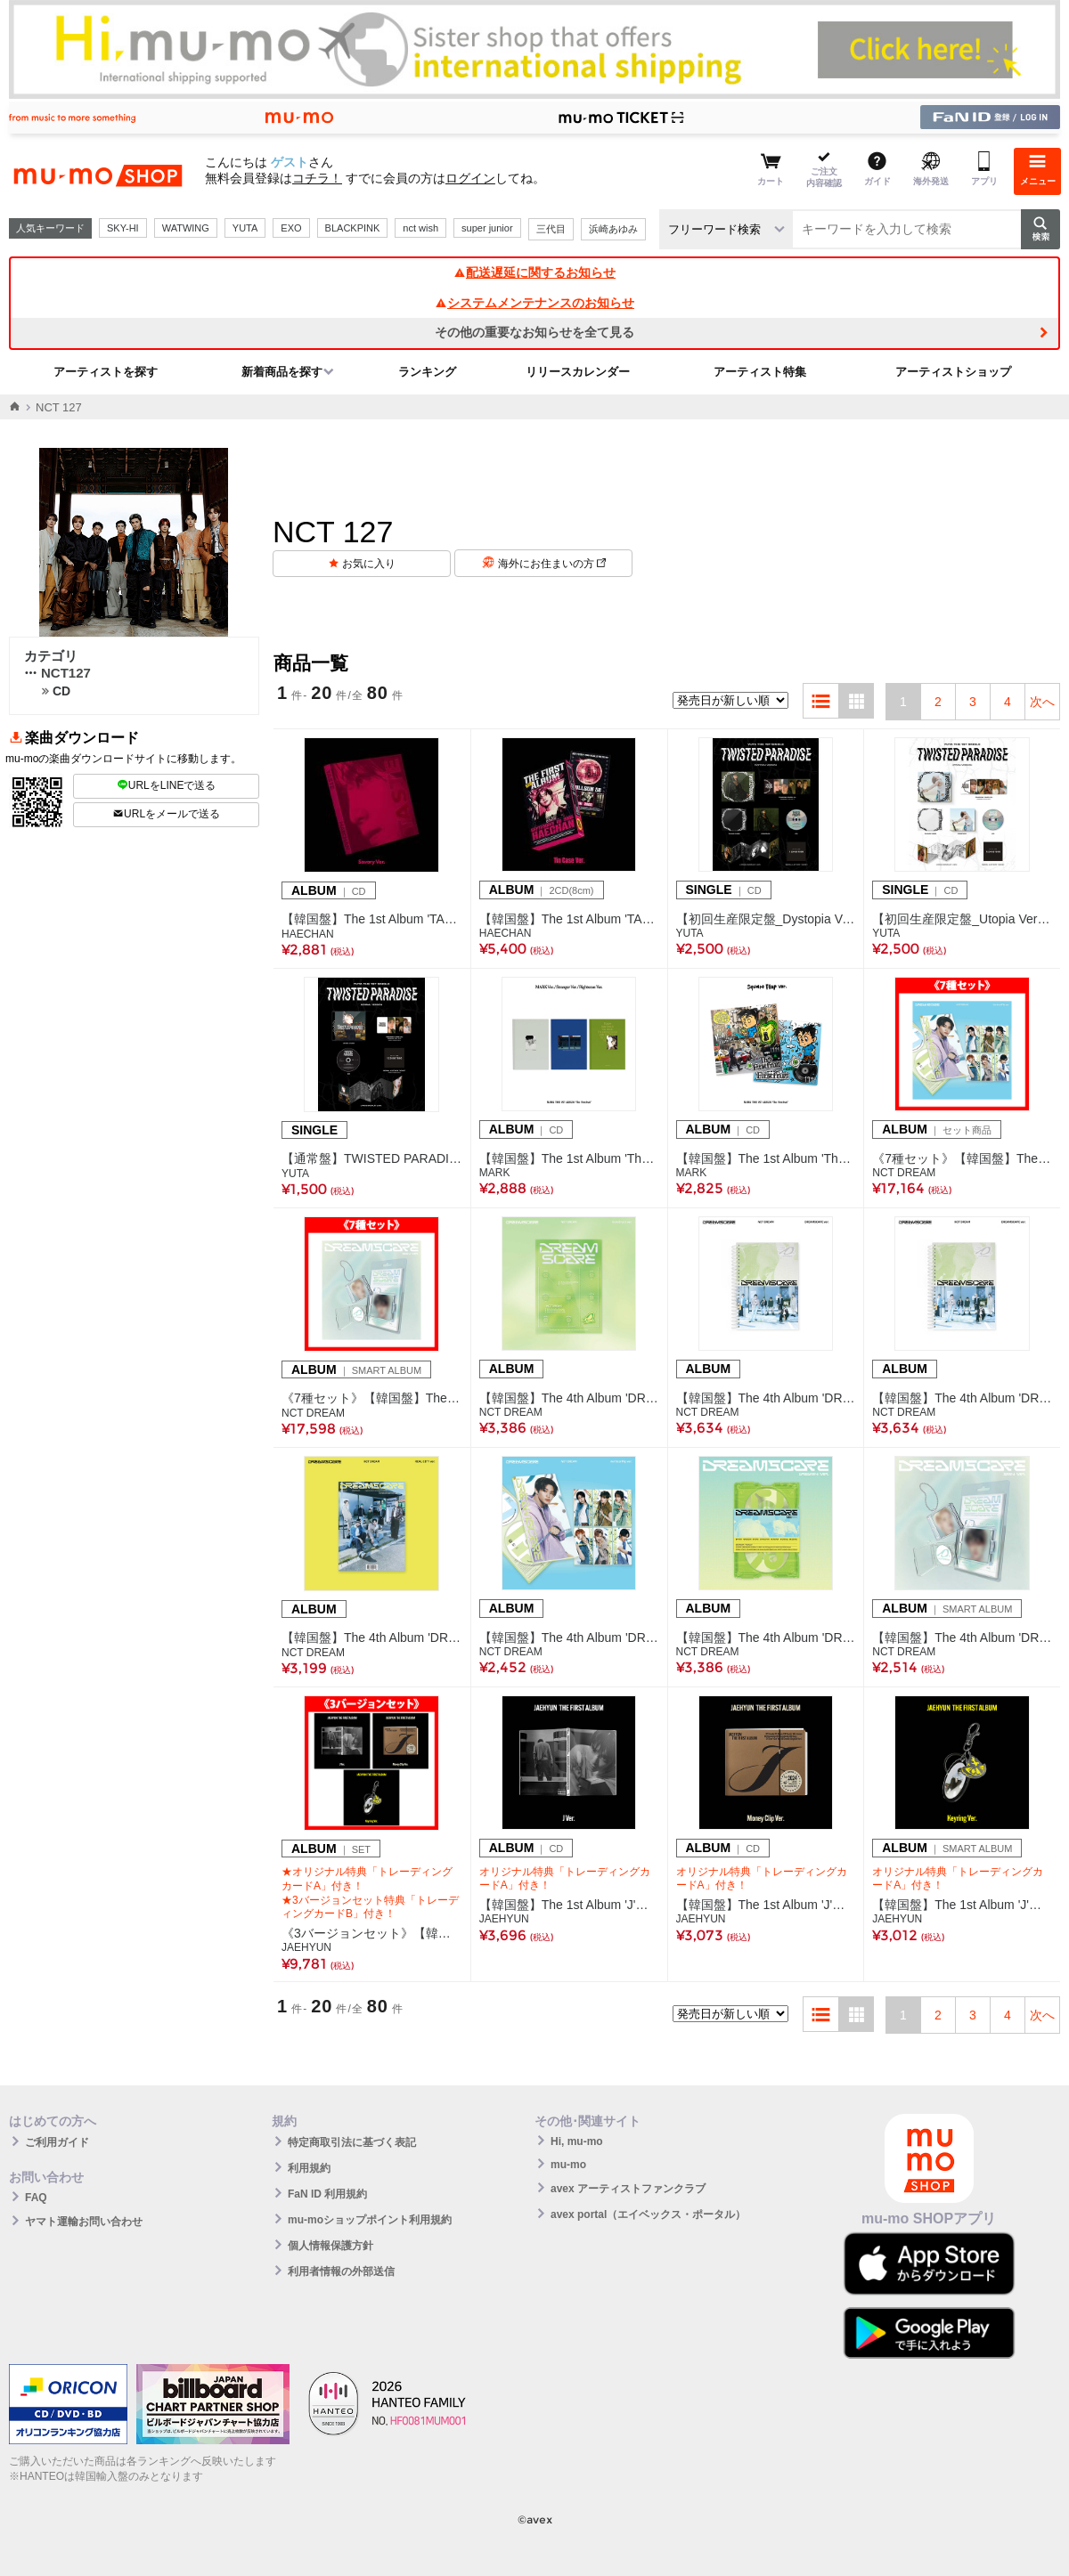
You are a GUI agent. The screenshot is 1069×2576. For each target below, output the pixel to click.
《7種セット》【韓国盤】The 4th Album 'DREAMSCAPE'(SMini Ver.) (372, 1398)
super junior (486, 228)
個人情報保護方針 (330, 2245)
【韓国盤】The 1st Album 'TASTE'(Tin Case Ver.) (569, 919)
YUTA (245, 228)
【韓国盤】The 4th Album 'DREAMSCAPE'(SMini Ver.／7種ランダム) (962, 1637)
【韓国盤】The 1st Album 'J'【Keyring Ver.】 (962, 1904)
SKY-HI (123, 228)
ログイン (470, 178)
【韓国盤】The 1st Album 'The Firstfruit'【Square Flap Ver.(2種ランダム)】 (766, 1158)
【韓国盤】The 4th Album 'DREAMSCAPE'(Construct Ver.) (569, 1398)
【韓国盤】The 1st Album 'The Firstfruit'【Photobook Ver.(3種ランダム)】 (569, 1158)
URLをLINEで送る (166, 785)
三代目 (551, 228)
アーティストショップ (953, 371)
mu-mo (568, 2164)
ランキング (427, 371)
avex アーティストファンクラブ (628, 2188)
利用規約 (309, 2168)
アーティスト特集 (760, 371)
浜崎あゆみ (613, 228)
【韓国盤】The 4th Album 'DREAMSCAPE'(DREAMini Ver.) (766, 1637)
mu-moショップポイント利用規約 (370, 2220)
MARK (494, 1172)
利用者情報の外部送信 (341, 2271)
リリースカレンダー (578, 371)
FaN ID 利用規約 (327, 2194)
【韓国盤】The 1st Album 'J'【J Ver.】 (569, 1904)
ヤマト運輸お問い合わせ (84, 2221)
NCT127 (57, 672)
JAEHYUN (306, 1947)
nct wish (420, 228)
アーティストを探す (105, 371)
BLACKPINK (352, 228)
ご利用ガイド (57, 2142)
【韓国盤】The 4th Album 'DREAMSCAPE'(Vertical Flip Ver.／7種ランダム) (569, 1637)
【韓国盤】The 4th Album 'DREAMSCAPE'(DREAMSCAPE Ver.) (766, 1398)
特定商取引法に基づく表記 (352, 2142)
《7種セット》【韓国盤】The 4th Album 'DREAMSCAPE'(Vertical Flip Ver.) (962, 1158)
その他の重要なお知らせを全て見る (534, 332)
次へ (1042, 702)
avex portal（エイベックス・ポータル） (648, 2214)
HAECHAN (308, 934)
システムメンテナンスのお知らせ (534, 303)
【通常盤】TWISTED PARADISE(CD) (372, 1158)
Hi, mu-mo (577, 2141)
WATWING (185, 228)
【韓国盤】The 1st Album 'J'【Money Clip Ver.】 (766, 1904)
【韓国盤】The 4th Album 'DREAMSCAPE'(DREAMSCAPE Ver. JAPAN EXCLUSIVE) (962, 1398)
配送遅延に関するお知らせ (534, 272)
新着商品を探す (281, 371)
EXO (291, 228)
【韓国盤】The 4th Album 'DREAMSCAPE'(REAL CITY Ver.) (372, 1637)
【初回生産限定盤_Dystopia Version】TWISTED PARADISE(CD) (766, 919)
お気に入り (369, 563)
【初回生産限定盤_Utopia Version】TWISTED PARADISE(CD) (962, 919)
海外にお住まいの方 (552, 563)
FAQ (36, 2197)
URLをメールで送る (166, 814)
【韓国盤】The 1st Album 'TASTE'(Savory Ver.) (372, 919)
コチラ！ (317, 178)
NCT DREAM (903, 1172)
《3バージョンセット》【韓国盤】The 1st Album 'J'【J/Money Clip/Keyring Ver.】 (372, 1933)
